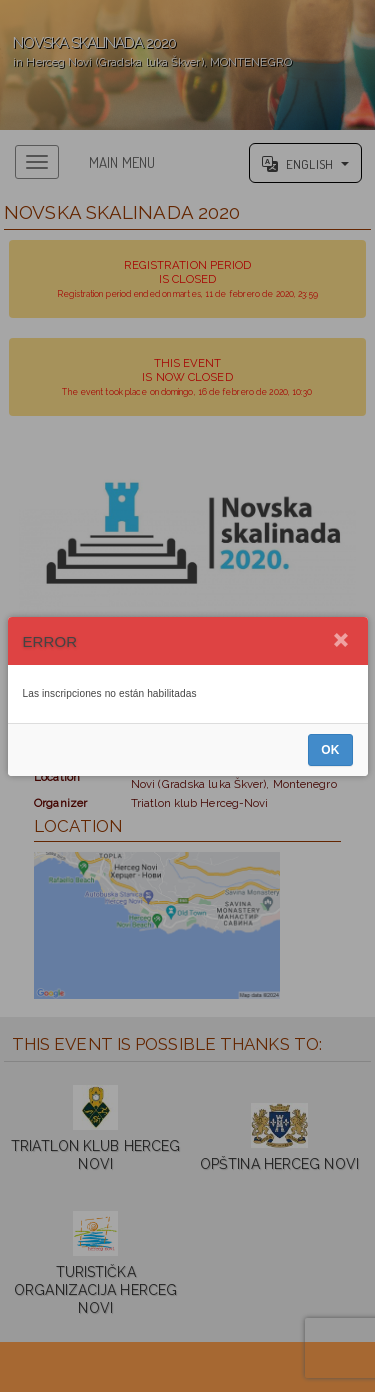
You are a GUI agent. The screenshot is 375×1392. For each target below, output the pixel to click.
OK (330, 750)
